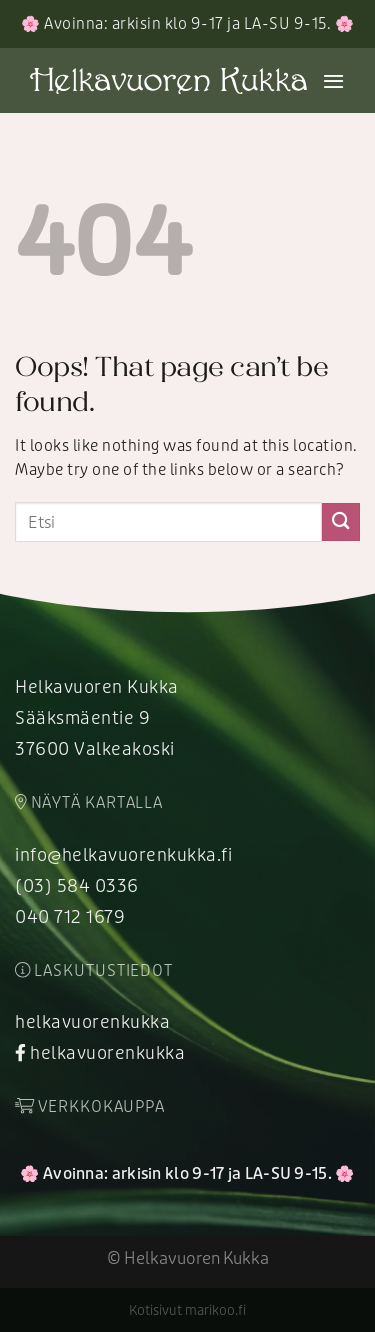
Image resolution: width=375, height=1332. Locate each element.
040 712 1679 (70, 917)
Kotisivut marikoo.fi (187, 1310)
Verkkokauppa (90, 1107)
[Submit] (341, 521)
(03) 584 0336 (77, 886)
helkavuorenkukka (92, 1022)
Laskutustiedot (94, 971)
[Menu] (334, 81)
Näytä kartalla (89, 803)
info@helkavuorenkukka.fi (123, 855)
